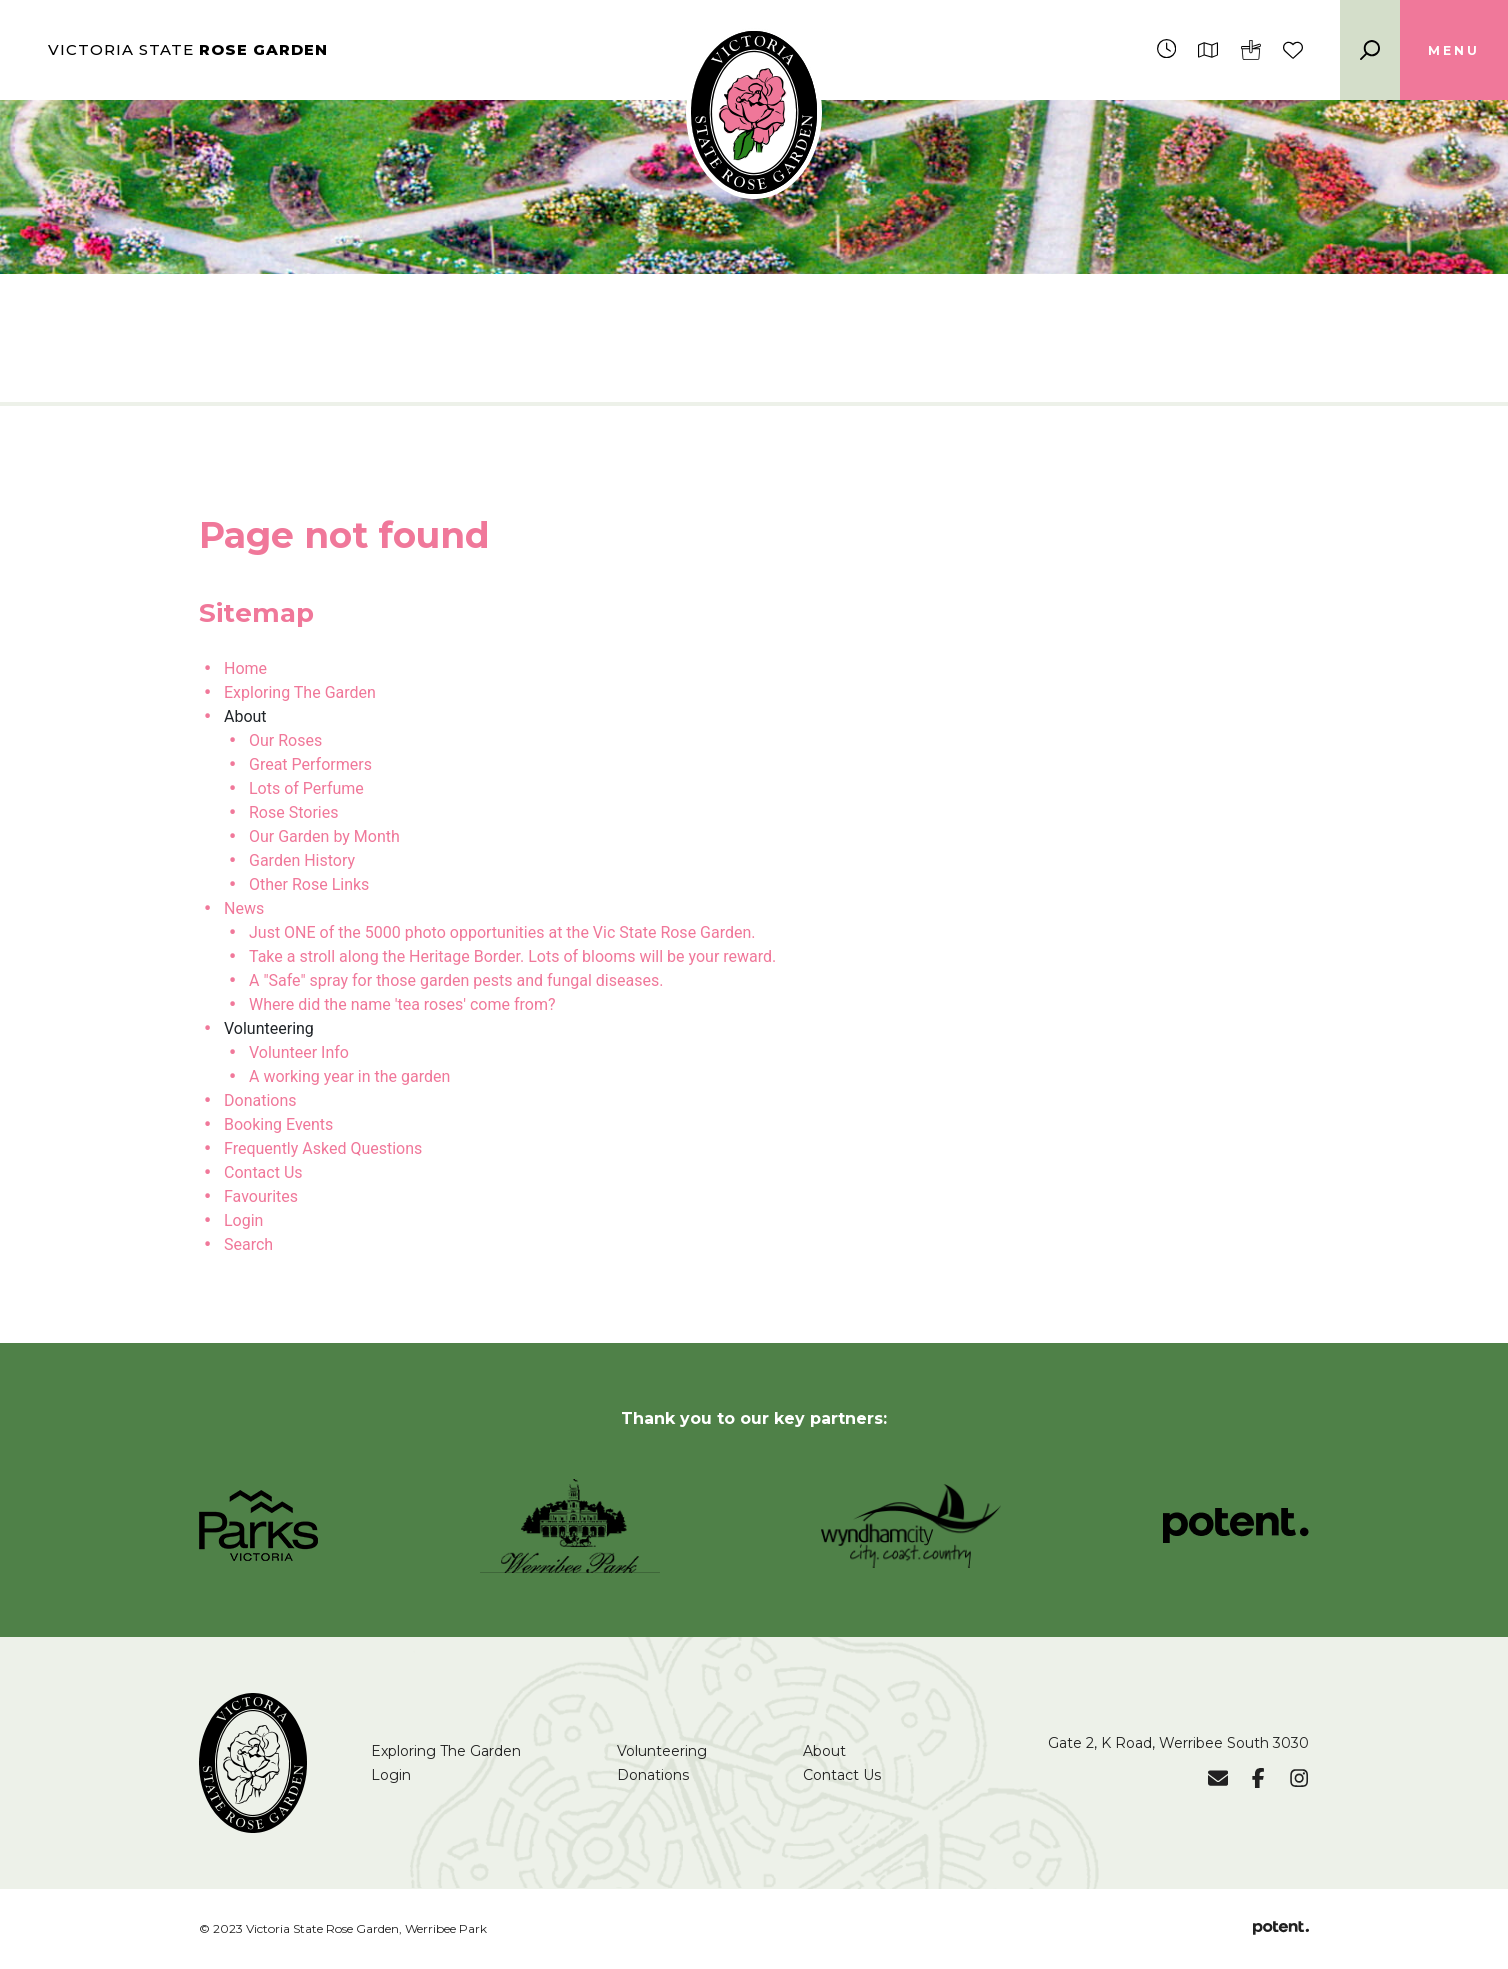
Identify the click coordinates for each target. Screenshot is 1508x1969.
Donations (260, 1100)
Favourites (261, 1196)
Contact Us (263, 1172)
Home (245, 668)
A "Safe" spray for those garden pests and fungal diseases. (456, 980)
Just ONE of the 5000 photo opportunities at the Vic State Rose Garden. (502, 932)
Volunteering (662, 1751)
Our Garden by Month (324, 836)
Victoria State (188, 49)
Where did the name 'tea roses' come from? (402, 1004)
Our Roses (285, 740)
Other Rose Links (309, 884)
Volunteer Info (299, 1052)
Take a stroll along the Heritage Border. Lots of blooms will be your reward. (512, 956)
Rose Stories (293, 812)
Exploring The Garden (300, 692)
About (824, 1751)
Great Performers (310, 764)
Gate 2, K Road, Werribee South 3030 (1178, 1743)
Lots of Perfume (306, 788)
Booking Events (278, 1124)
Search (248, 1244)
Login (243, 1220)
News (244, 908)
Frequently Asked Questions (323, 1148)
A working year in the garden (349, 1076)
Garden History (302, 860)
